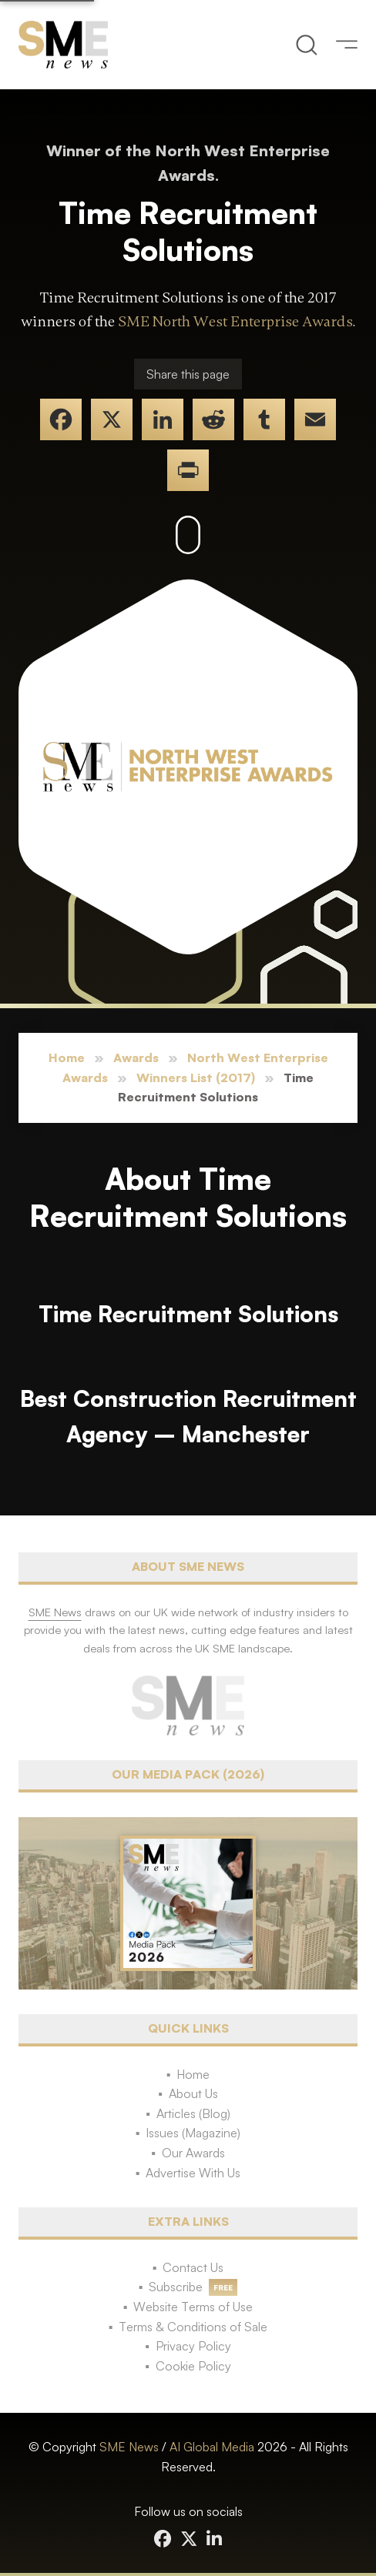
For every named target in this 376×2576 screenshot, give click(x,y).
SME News (129, 2446)
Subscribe (176, 2286)
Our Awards (193, 2152)
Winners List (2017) (195, 1077)
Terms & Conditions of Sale (193, 2326)
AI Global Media (212, 2446)
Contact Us (193, 2267)
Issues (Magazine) (193, 2132)
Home (67, 1057)
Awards (136, 1057)
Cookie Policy (193, 2366)
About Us (193, 2093)
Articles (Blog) (193, 2113)
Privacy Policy (193, 2346)
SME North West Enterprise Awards (235, 321)
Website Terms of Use (193, 2306)
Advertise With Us (193, 2172)
